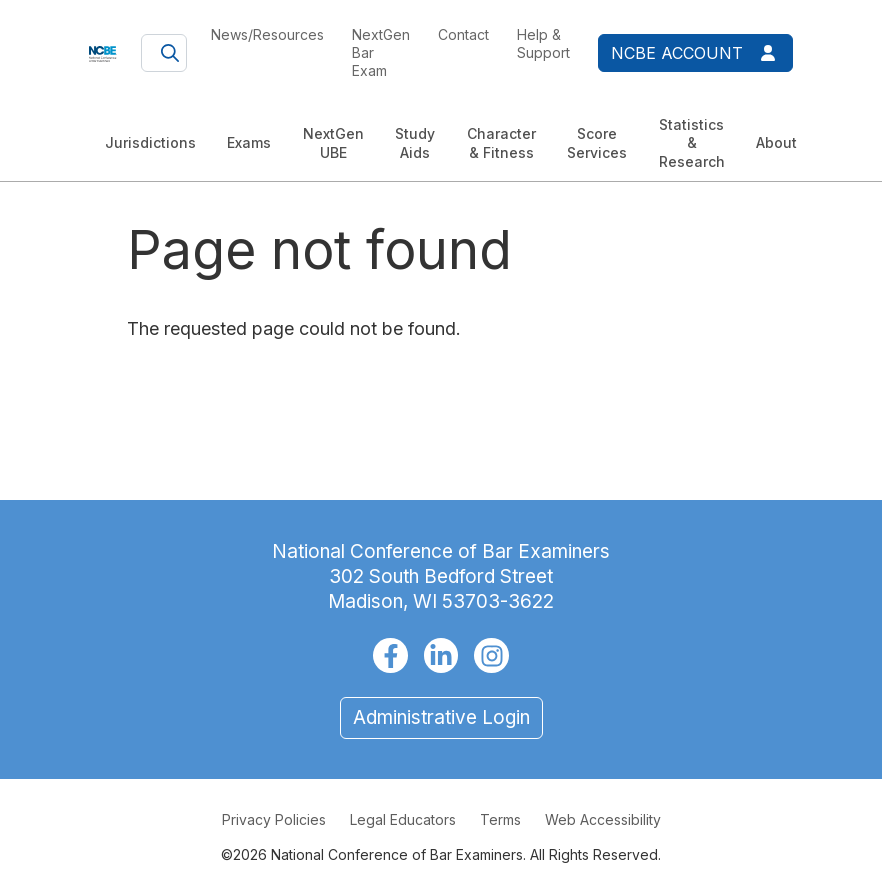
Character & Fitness (501, 142)
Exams (249, 142)
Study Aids (415, 142)
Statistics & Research (692, 142)
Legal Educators (403, 819)
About (776, 142)
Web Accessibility (603, 819)
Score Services (597, 142)
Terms (500, 819)
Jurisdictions (150, 142)
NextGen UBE (333, 142)
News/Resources (267, 34)
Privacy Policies (274, 819)
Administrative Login (441, 717)
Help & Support (543, 43)
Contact (463, 34)
